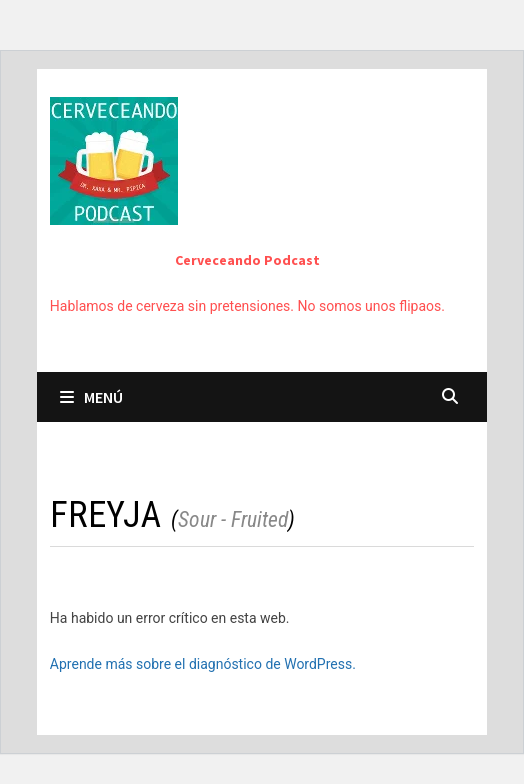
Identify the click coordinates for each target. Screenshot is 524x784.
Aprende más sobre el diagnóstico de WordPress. (203, 664)
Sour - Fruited (233, 519)
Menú (91, 397)
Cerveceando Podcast (247, 260)
